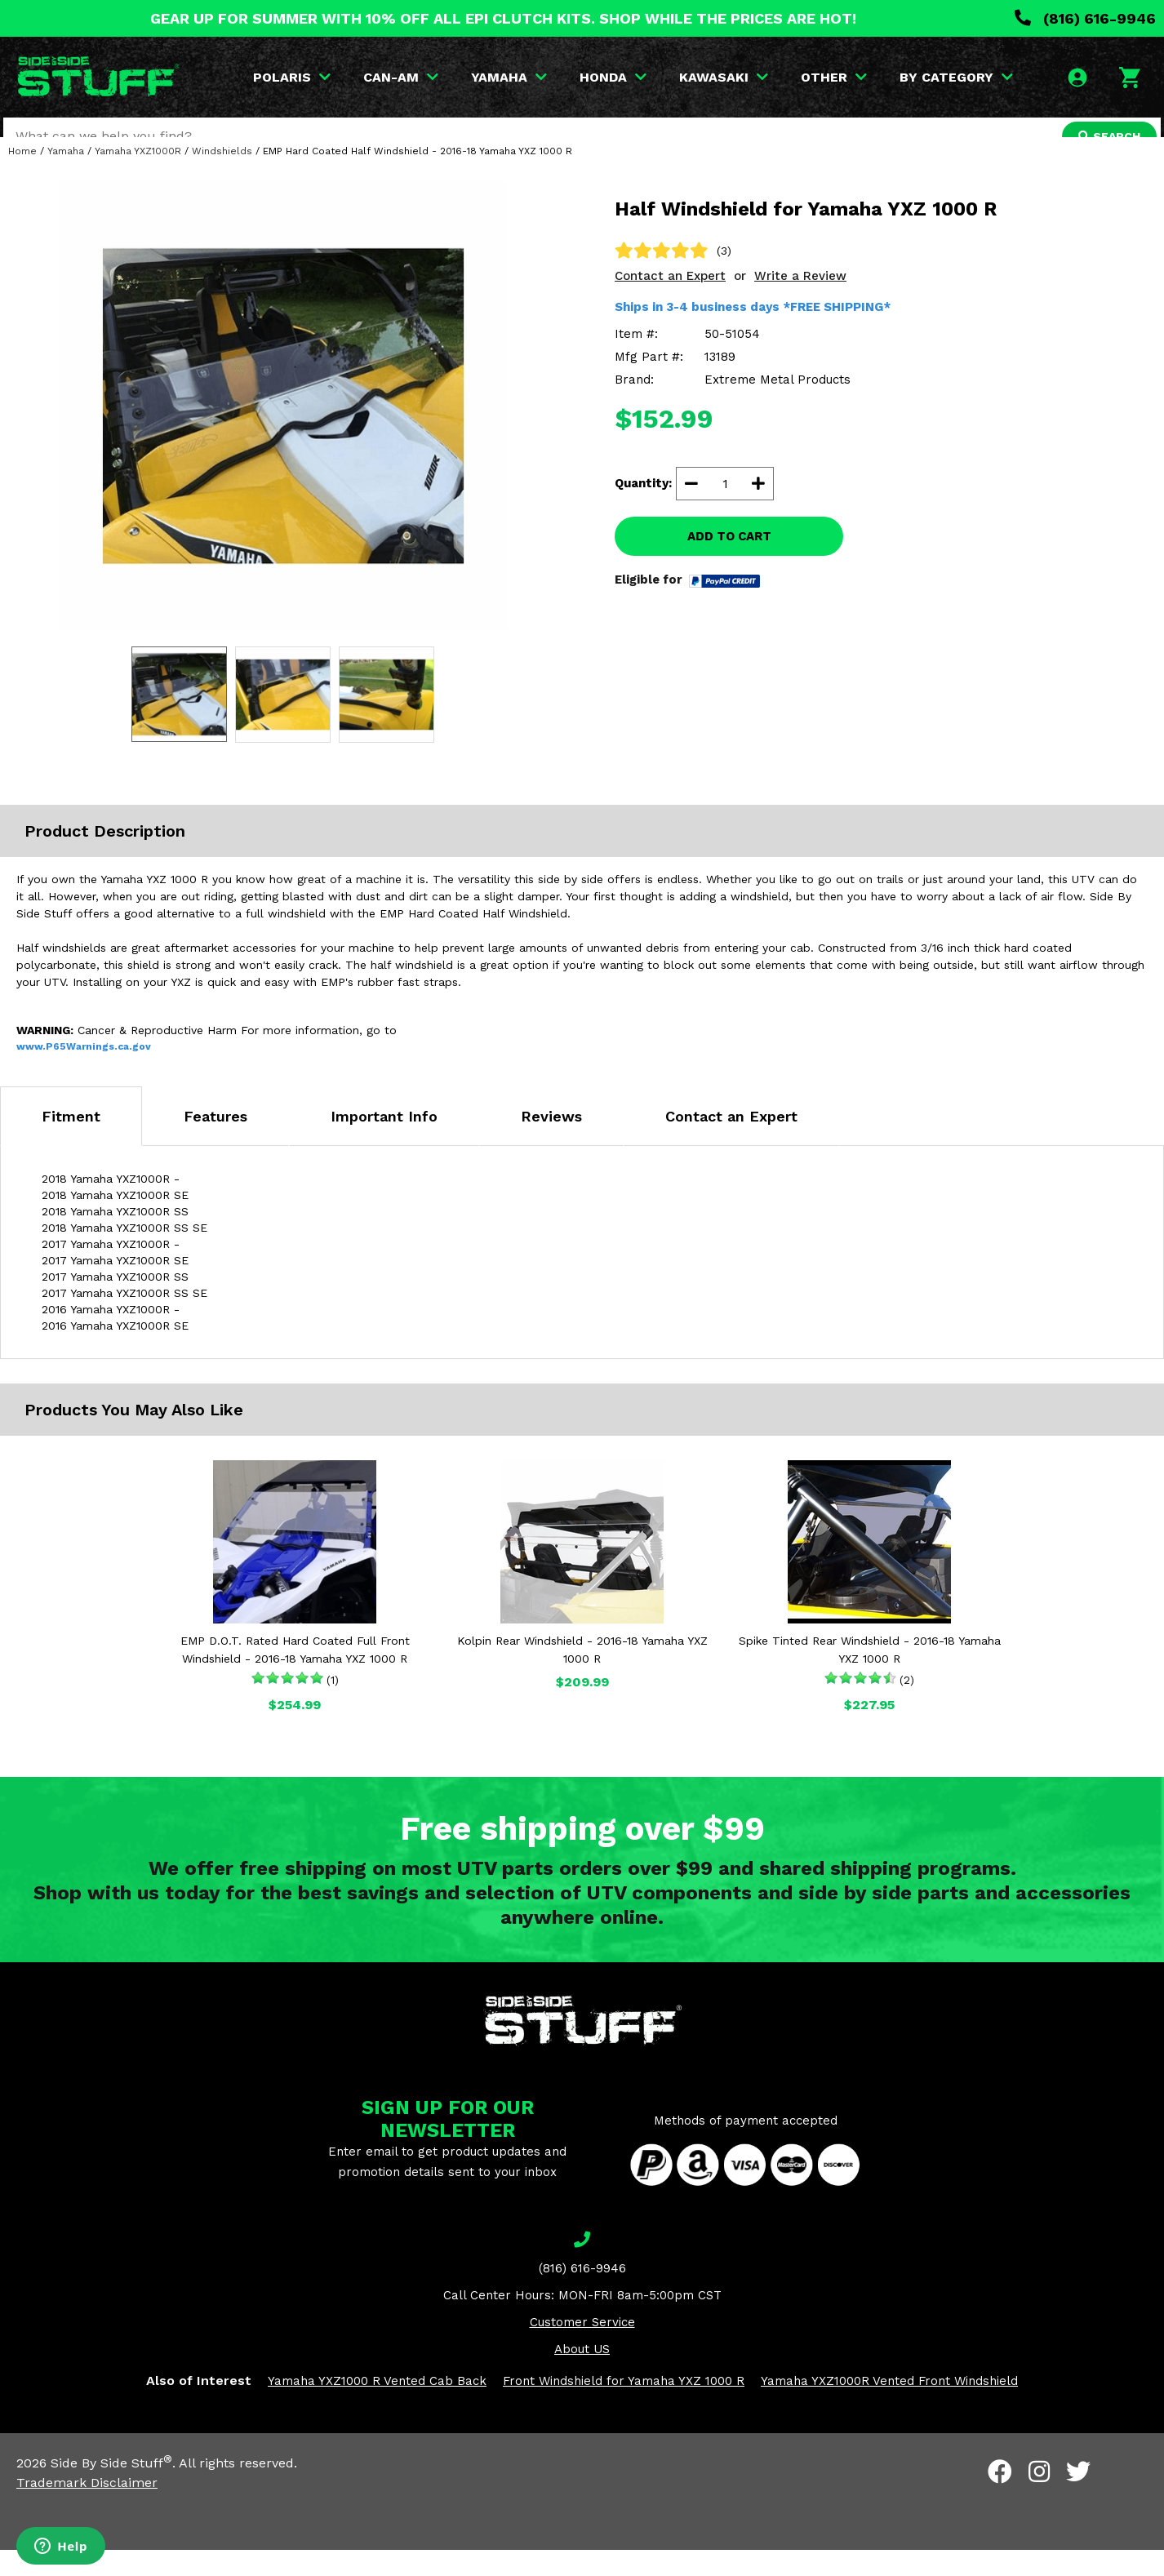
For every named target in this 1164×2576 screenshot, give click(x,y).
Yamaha (65, 177)
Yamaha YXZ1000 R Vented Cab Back (377, 2407)
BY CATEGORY (958, 77)
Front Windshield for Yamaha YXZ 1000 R (623, 2407)
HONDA (615, 77)
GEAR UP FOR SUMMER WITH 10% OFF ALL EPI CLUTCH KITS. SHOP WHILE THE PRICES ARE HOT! (503, 18)
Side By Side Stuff (111, 2489)
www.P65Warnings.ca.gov (83, 1072)
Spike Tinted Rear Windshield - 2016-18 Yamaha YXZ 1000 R (870, 1675)
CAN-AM (403, 77)
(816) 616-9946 (1085, 18)
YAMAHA (511, 77)
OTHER (836, 77)
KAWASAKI (726, 77)
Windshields (222, 177)
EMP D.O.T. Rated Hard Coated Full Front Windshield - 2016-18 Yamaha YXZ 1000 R (295, 1675)
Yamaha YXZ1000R (138, 177)
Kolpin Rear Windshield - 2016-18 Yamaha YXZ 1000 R (582, 1675)
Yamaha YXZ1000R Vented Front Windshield (889, 2407)
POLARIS (294, 77)
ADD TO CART (729, 562)
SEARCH (1104, 136)
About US (582, 2375)
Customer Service (582, 2348)
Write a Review (800, 302)
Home (22, 177)
